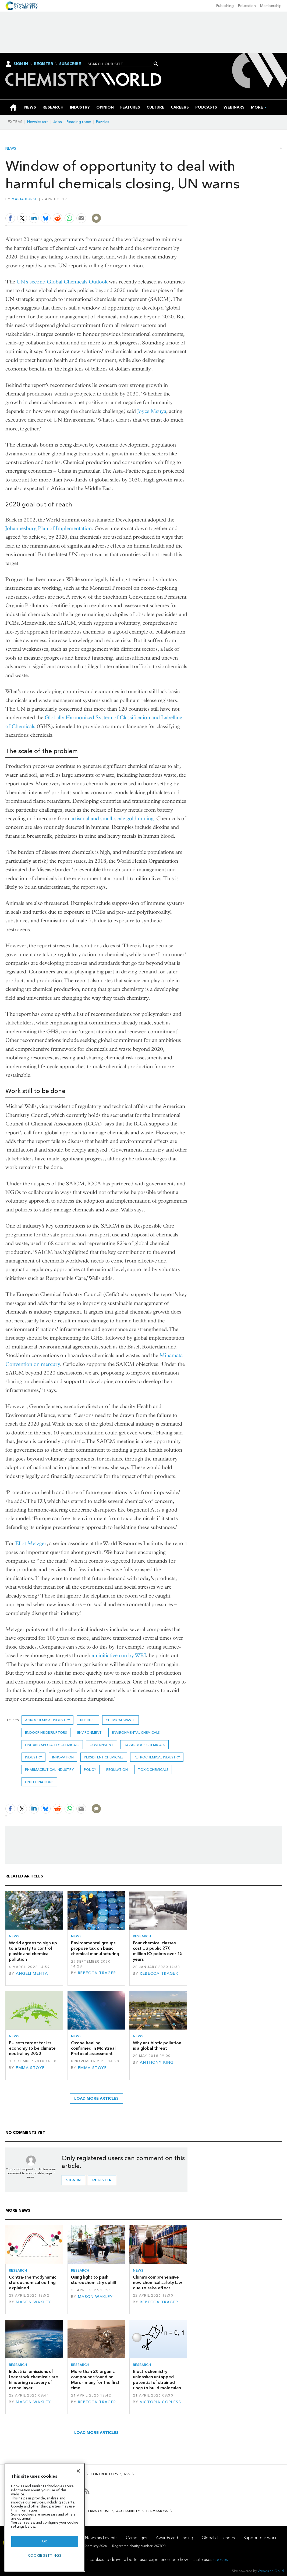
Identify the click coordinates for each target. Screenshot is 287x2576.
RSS (127, 2474)
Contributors (104, 2474)
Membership (271, 5)
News (10, 148)
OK (44, 2541)
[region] (44, 2517)
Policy (90, 1770)
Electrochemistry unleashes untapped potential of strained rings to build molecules (157, 2379)
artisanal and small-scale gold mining (112, 818)
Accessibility (128, 2511)
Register (43, 64)
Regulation (117, 1770)
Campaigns (136, 2537)
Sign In (20, 64)
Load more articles (96, 2098)
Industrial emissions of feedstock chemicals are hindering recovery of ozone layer (33, 2379)
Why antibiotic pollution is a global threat (157, 2045)
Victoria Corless (160, 2402)
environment (89, 1732)
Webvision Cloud (271, 2571)
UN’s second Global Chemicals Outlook (62, 282)
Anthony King (156, 2062)
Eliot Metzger (31, 1543)
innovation (63, 1757)
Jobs (57, 122)
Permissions (157, 2511)
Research (142, 1936)
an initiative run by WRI (119, 1655)
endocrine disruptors (46, 1732)
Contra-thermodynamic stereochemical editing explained (32, 2283)
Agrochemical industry (47, 1720)
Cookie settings (45, 2555)
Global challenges (218, 2537)
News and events (101, 2537)
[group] (257, 107)
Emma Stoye (30, 2068)
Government (102, 1745)
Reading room (79, 122)
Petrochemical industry (157, 1757)
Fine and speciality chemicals (52, 1745)
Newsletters (37, 122)
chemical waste (120, 1720)
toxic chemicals (153, 1770)
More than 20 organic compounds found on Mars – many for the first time (95, 2379)
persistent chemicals (103, 1757)
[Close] (78, 2471)
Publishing (225, 5)
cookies (220, 2559)
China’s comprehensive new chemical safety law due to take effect (157, 2283)
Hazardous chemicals (144, 1745)
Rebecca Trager (97, 1973)
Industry (33, 1757)
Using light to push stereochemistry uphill (93, 2280)
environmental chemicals (136, 1732)
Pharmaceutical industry (49, 1770)
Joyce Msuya (151, 411)
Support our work (259, 2537)
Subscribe (70, 64)
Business (87, 1720)
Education (247, 5)
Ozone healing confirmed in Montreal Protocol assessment (93, 2048)
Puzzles (102, 122)
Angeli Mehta (32, 1973)
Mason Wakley (33, 2302)
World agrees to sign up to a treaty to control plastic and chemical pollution (33, 1951)
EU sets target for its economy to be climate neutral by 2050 (32, 2048)
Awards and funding (174, 2537)
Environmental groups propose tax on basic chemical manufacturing (95, 1948)
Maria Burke (25, 199)
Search (156, 64)
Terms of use (98, 2511)
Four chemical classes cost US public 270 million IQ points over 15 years (158, 1951)
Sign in (73, 2180)
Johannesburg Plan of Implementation (48, 528)
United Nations (39, 1782)
